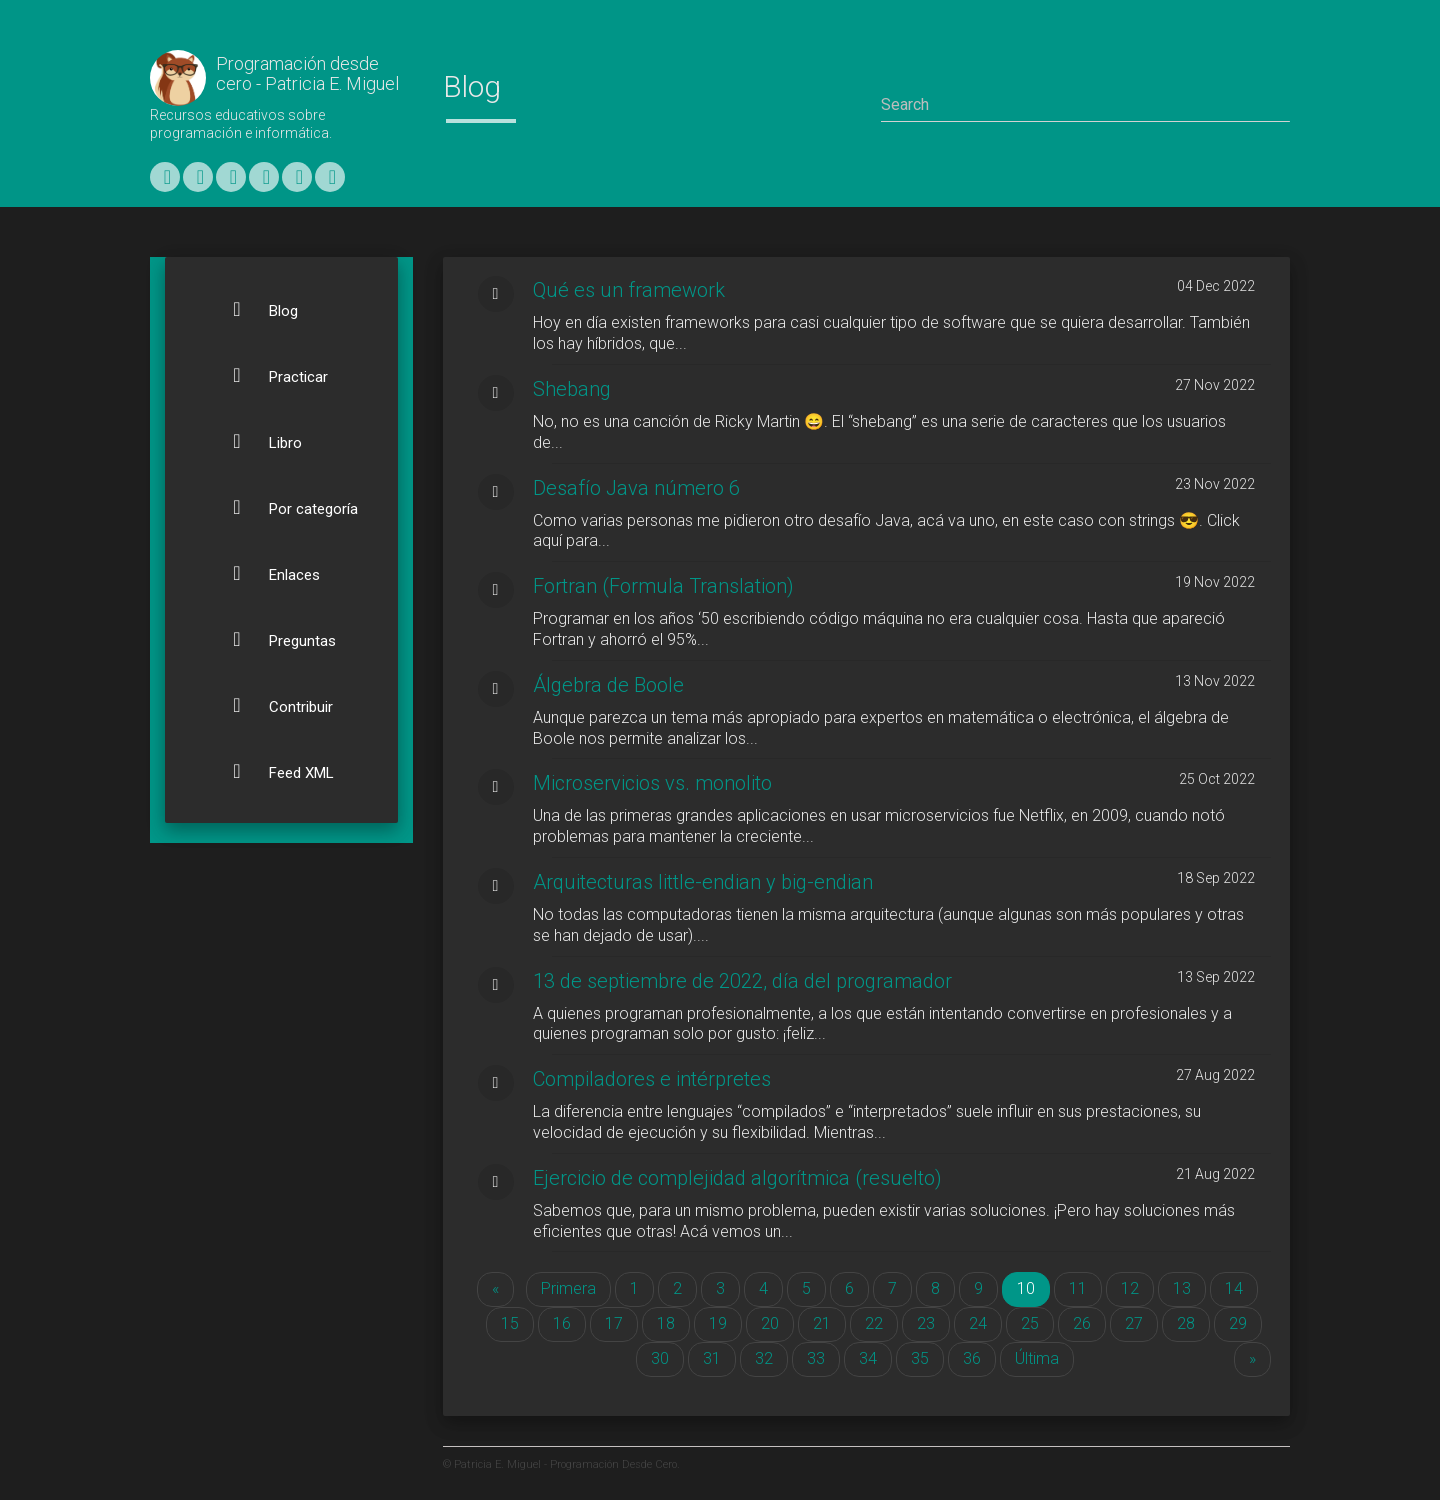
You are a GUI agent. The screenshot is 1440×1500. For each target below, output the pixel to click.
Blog (253, 309)
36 (972, 1358)
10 (1033, 1287)
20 (770, 1323)
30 (660, 1358)
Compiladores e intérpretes (652, 1079)
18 (666, 1323)
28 (1186, 1323)
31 (712, 1358)
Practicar (268, 375)
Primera (568, 1288)
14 (1234, 1288)
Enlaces (264, 573)
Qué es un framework (629, 290)
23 (926, 1323)
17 (614, 1323)
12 (1130, 1288)
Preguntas (272, 639)
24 (978, 1323)
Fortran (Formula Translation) (663, 586)
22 (874, 1323)
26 (1082, 1323)
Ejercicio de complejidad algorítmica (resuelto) (737, 1178)
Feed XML (271, 771)
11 (1078, 1288)
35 (920, 1358)
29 (1238, 1323)
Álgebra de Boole (608, 685)
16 (562, 1323)
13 (1182, 1288)
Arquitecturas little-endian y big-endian (703, 882)
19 (718, 1323)
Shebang (572, 389)
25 (1030, 1323)
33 (816, 1358)
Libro (255, 441)
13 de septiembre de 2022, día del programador (742, 981)
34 (868, 1358)
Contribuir (271, 705)
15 (510, 1323)
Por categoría (283, 507)
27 (1134, 1323)
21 (822, 1323)
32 (764, 1358)
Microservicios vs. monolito (652, 783)
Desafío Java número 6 (636, 488)
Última (1037, 1358)
